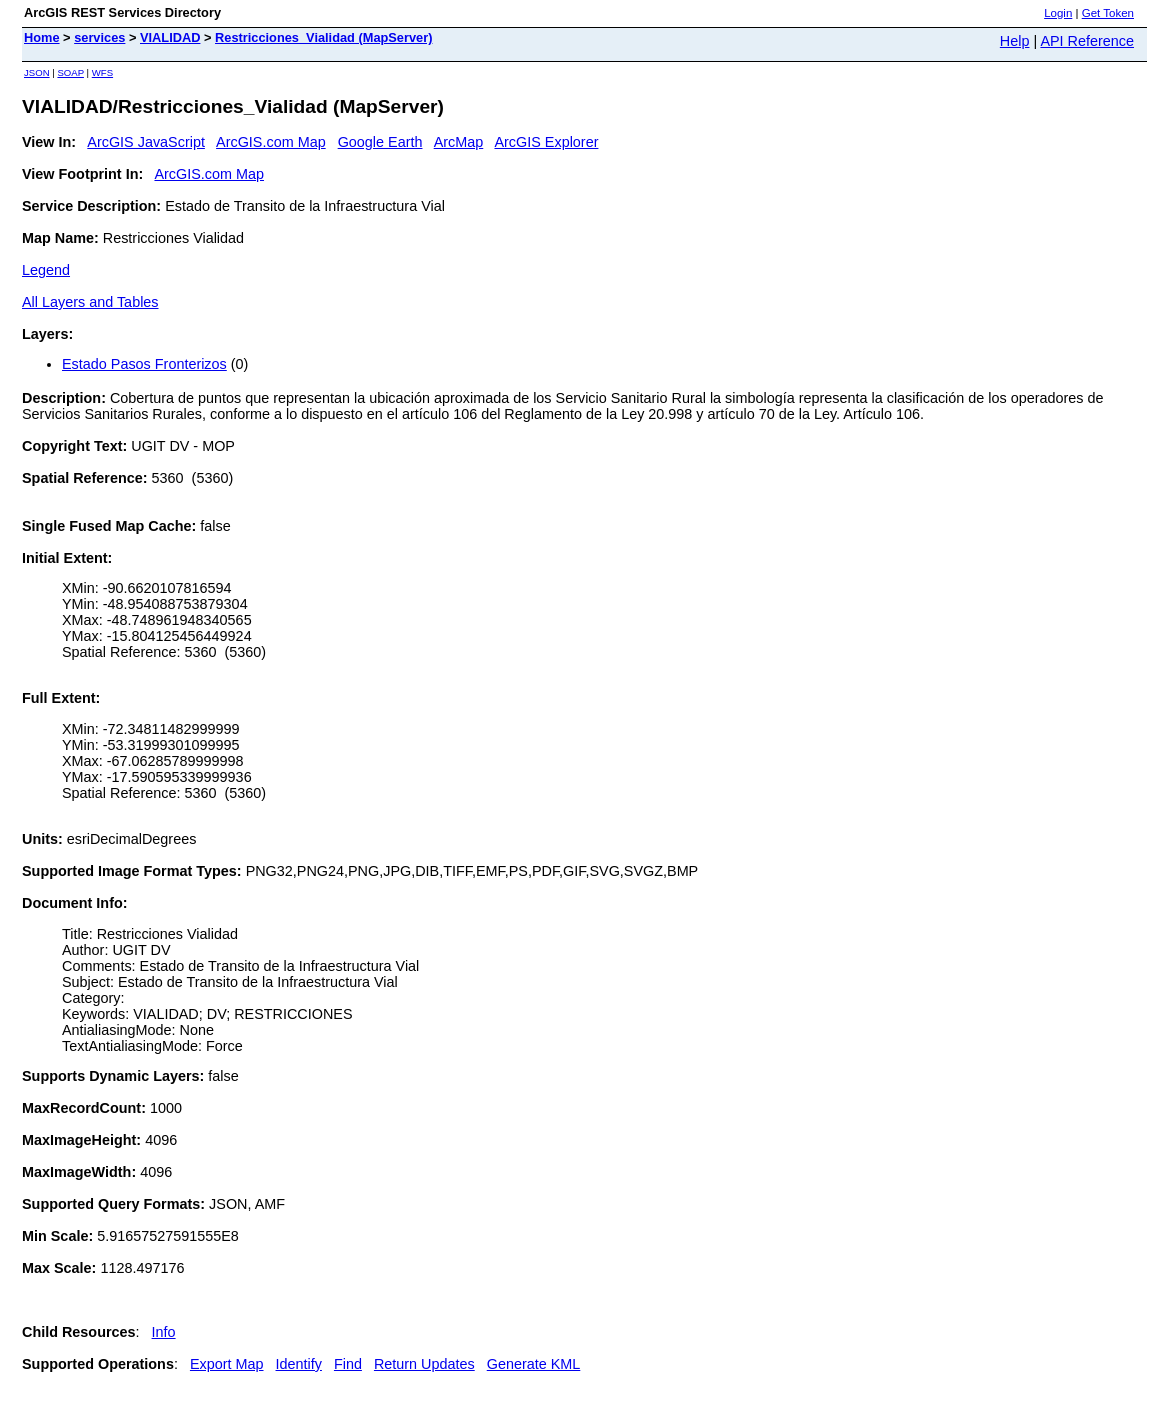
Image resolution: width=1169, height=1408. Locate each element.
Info (164, 1332)
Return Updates (424, 1364)
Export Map (227, 1364)
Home (42, 37)
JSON (37, 72)
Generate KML (534, 1364)
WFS (102, 72)
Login (1058, 13)
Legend (46, 270)
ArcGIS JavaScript (146, 142)
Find (348, 1364)
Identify (299, 1364)
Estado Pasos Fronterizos (144, 364)
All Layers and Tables (90, 302)
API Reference (1087, 41)
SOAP (70, 72)
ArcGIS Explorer (546, 142)
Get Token (1108, 13)
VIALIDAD (170, 37)
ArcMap (459, 142)
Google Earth (380, 142)
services (99, 37)
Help (1015, 41)
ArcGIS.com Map (271, 142)
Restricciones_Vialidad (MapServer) (323, 37)
